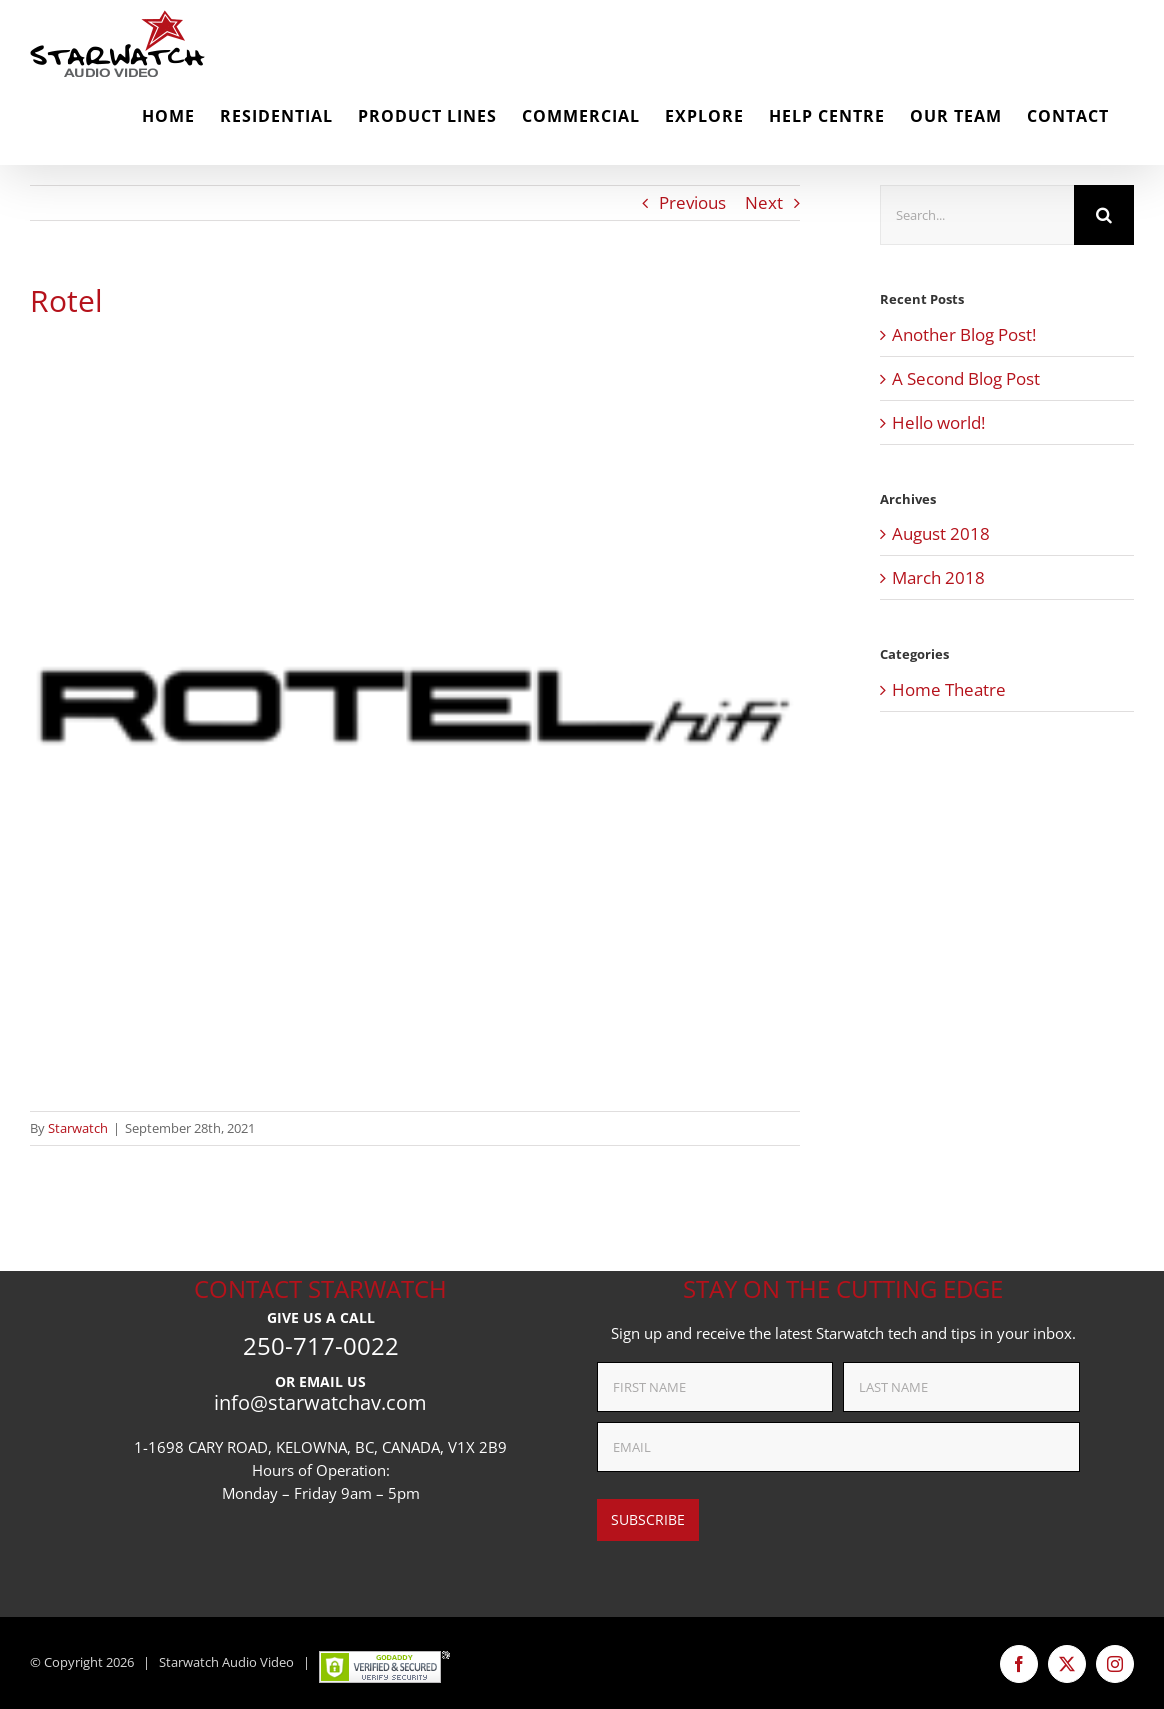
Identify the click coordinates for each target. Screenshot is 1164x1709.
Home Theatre (949, 689)
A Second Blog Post (966, 378)
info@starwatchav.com (320, 1402)
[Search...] (977, 215)
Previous (692, 202)
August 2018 (941, 533)
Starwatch (78, 1128)
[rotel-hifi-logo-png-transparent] (415, 706)
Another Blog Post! (964, 334)
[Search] (1104, 215)
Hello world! (938, 422)
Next (764, 202)
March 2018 (938, 577)
